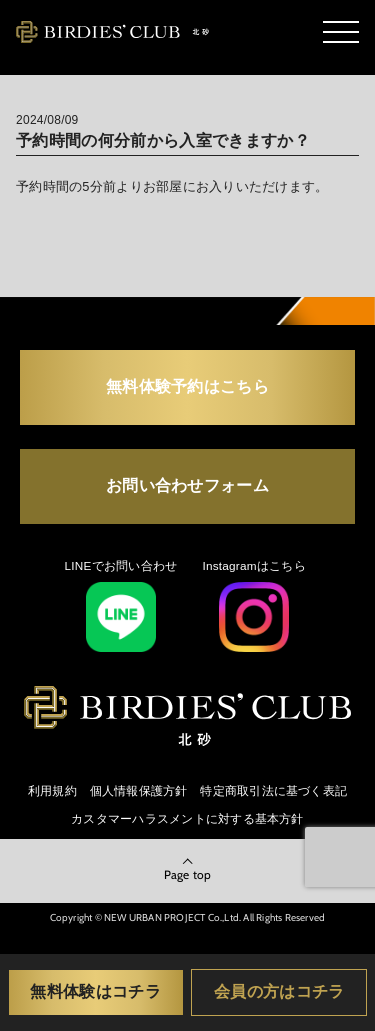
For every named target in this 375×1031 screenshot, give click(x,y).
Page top (188, 874)
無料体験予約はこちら (187, 386)
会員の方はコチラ (279, 991)
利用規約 (52, 790)
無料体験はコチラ (95, 991)
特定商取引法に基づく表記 (273, 790)
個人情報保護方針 (139, 790)
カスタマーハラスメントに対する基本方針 (187, 818)
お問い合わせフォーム (187, 485)
